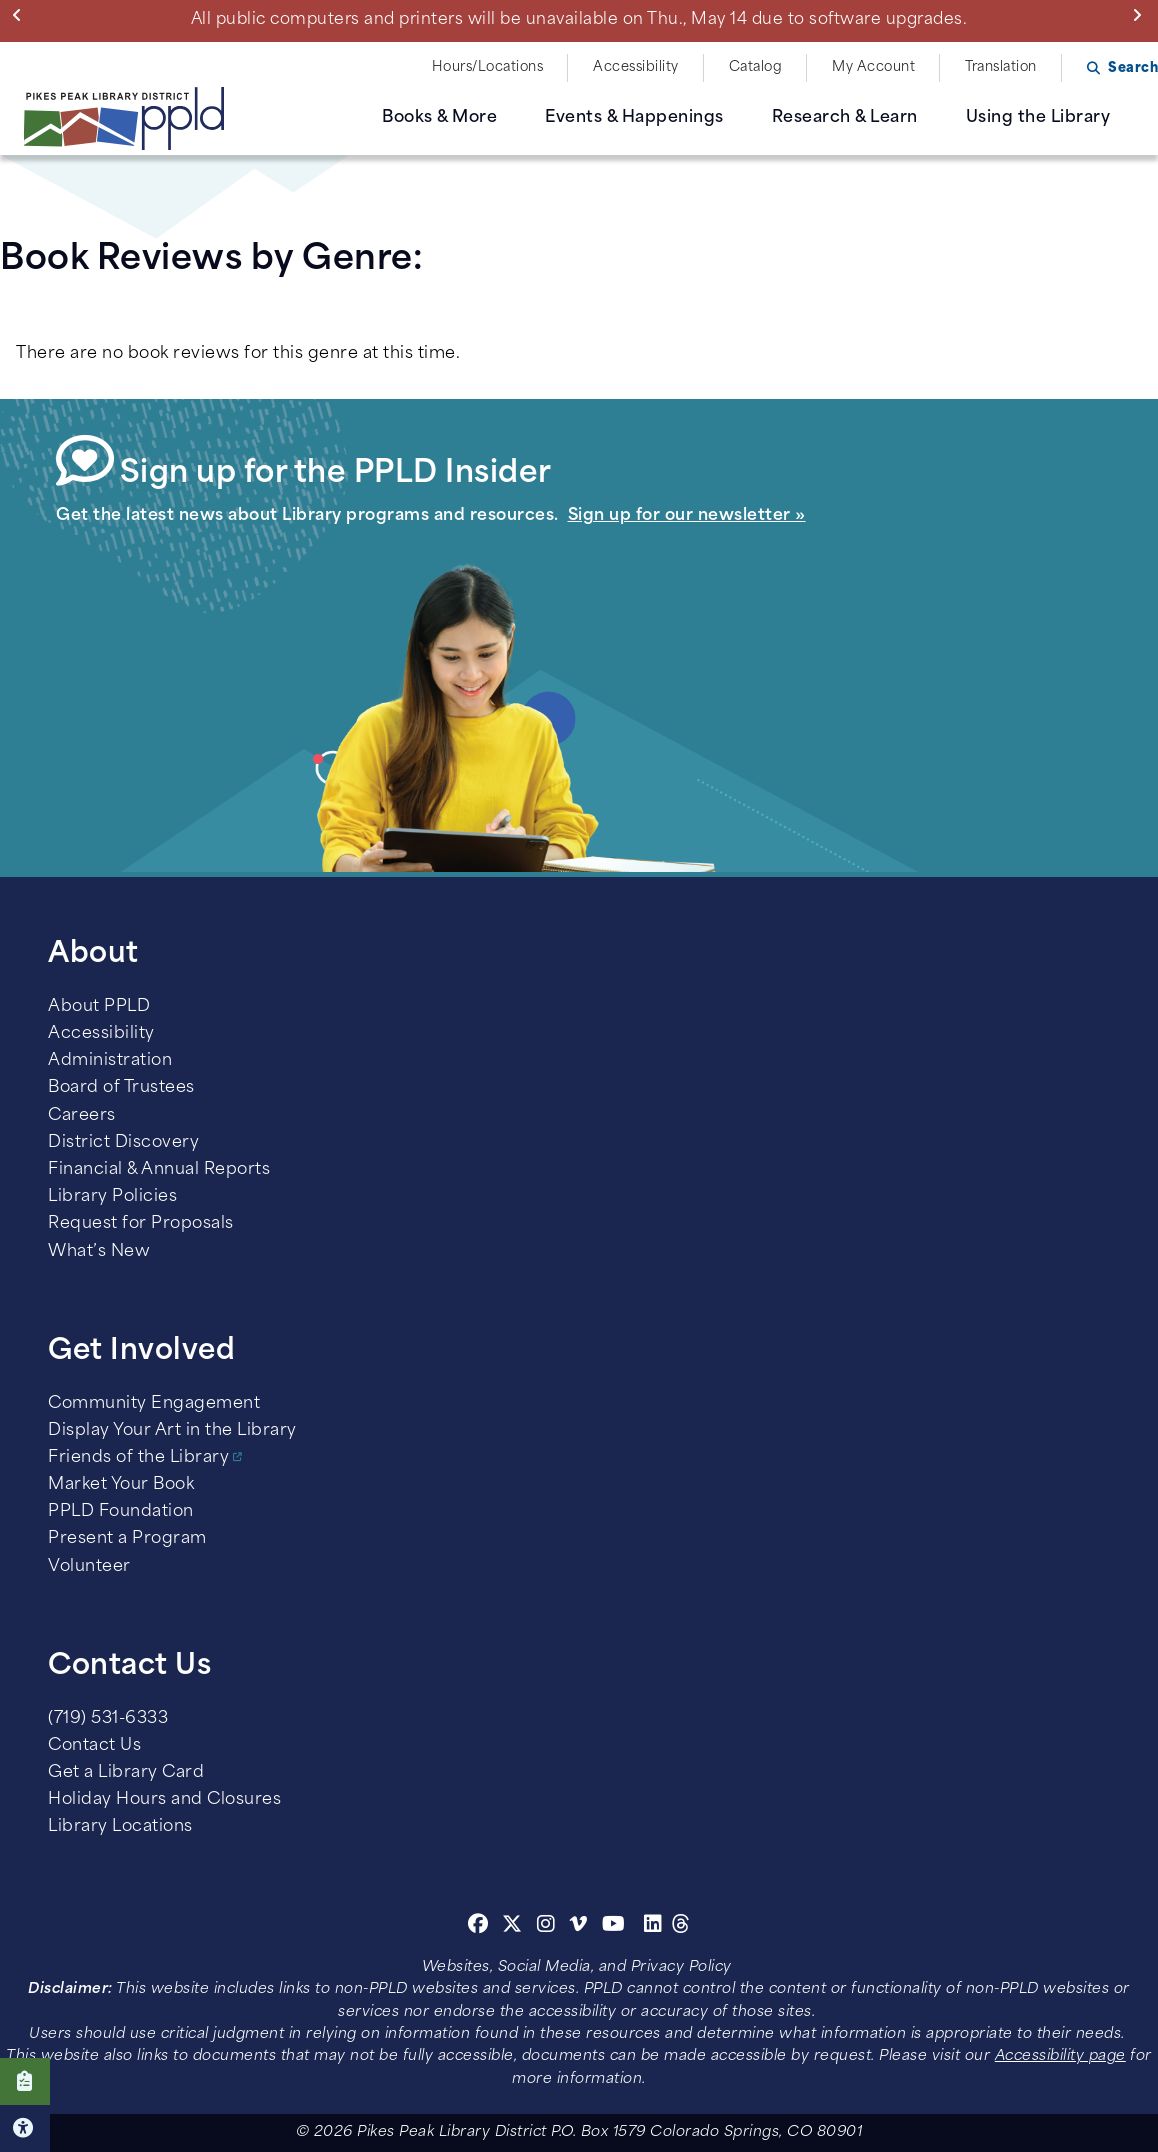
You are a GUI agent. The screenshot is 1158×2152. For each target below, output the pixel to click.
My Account (873, 67)
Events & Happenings (634, 118)
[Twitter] (512, 1927)
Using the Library (1038, 118)
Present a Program (127, 1539)
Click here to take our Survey (25, 2081)
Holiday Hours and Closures (164, 1800)
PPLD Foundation (121, 1512)
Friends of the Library (138, 1458)
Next (1141, 15)
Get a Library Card (126, 1773)
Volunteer (89, 1567)
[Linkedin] (653, 1927)
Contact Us (94, 1746)
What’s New (99, 1252)
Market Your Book (121, 1485)
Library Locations (120, 1827)
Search (1133, 68)
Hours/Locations (488, 67)
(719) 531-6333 (108, 1719)
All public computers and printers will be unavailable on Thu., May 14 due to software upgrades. (579, 20)
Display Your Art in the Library (172, 1431)
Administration (110, 1061)
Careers (82, 1116)
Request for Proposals (141, 1224)
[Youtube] (614, 1927)
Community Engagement (154, 1404)
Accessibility (636, 67)
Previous (21, 15)
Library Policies (112, 1197)
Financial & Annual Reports (159, 1170)
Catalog (756, 67)
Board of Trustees (121, 1088)
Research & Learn (845, 118)
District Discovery (123, 1143)
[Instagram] (549, 1927)
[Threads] (681, 1927)
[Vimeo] (578, 1927)
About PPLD (99, 1007)
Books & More (439, 118)
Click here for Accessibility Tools (25, 2128)
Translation (1001, 67)
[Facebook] (478, 1927)
